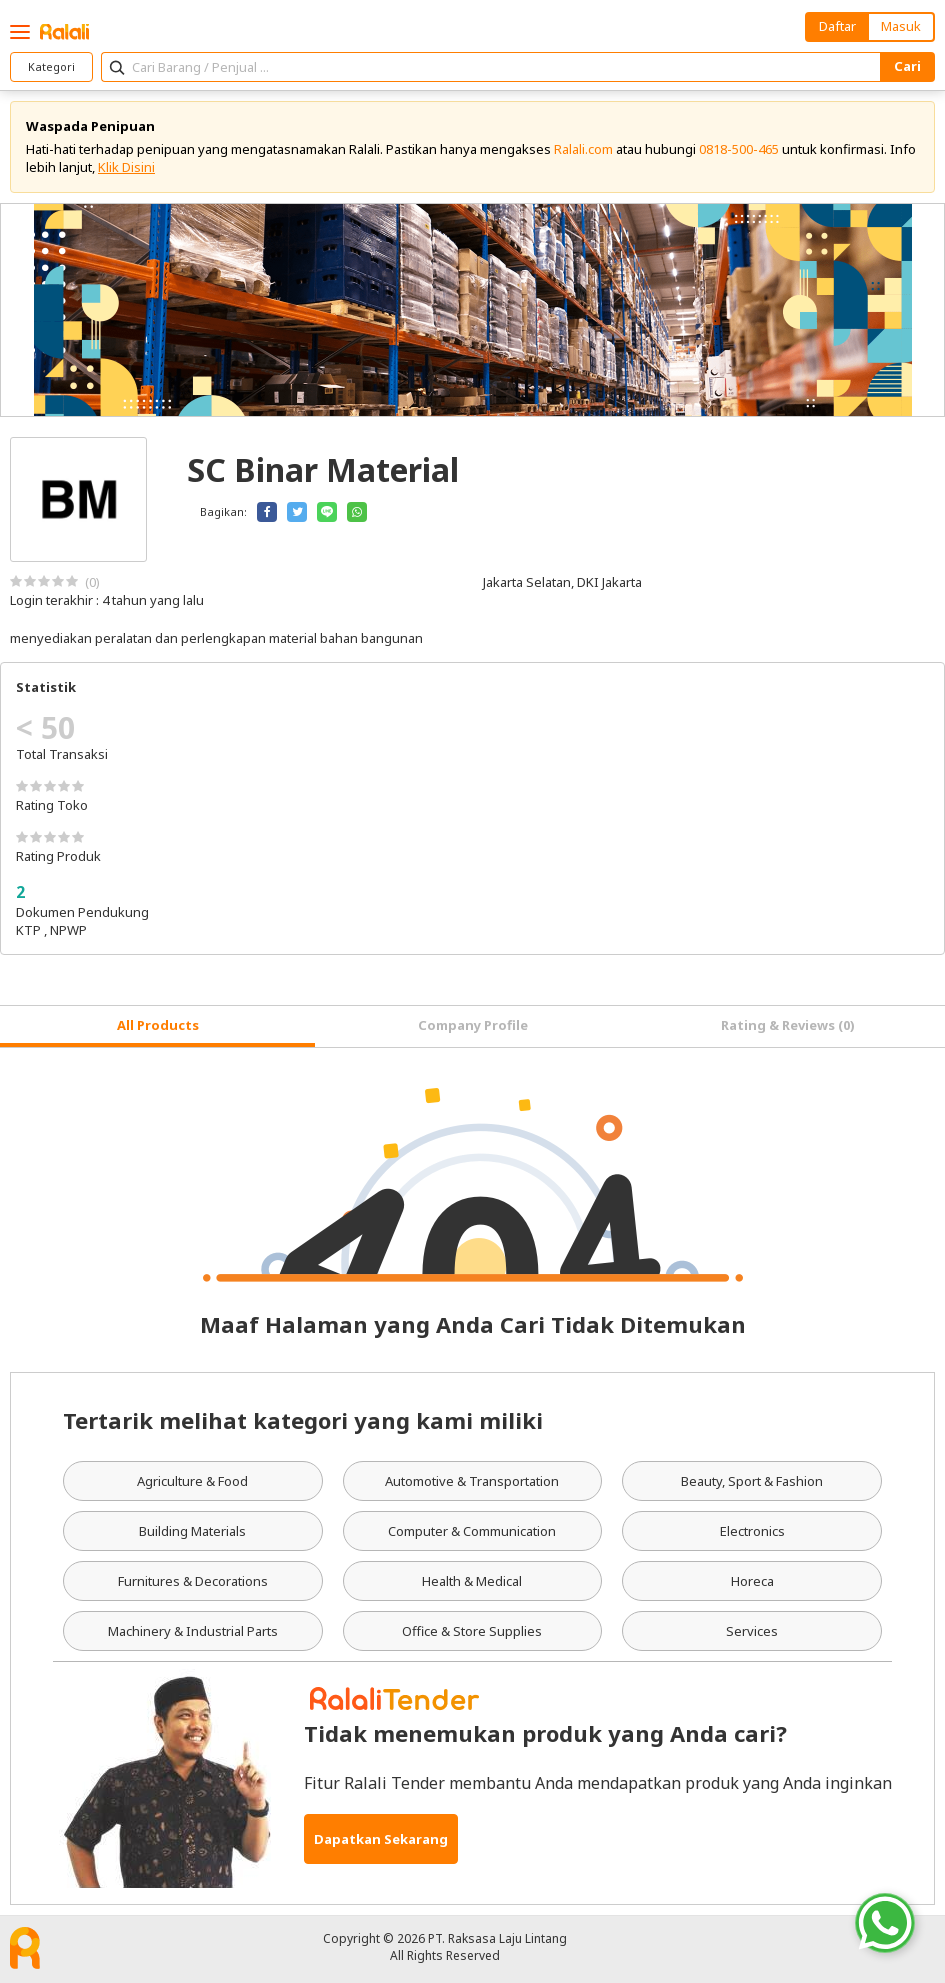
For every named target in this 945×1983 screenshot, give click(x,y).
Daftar (837, 26)
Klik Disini (126, 167)
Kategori (51, 66)
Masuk (901, 26)
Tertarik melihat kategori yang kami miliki (303, 1420)
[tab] (157, 1026)
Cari (907, 66)
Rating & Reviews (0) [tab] (788, 1025)
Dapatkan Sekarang (381, 1839)
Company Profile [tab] (473, 1025)
